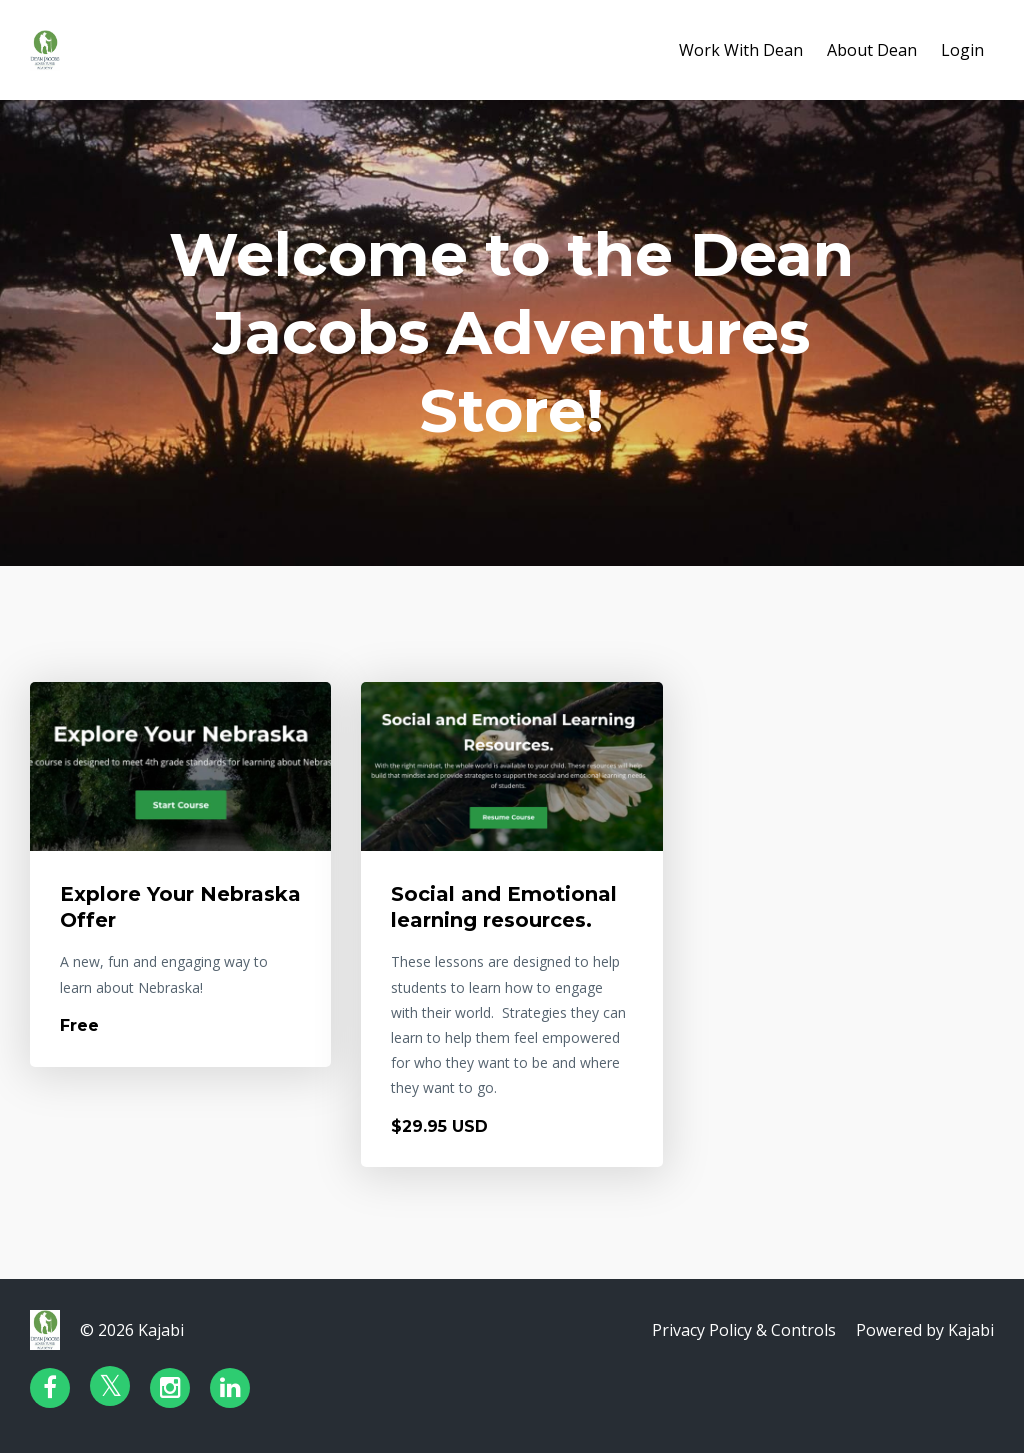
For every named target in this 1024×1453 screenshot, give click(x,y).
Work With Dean (741, 50)
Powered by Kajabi (925, 1330)
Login (962, 50)
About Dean (872, 50)
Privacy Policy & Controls (744, 1330)
